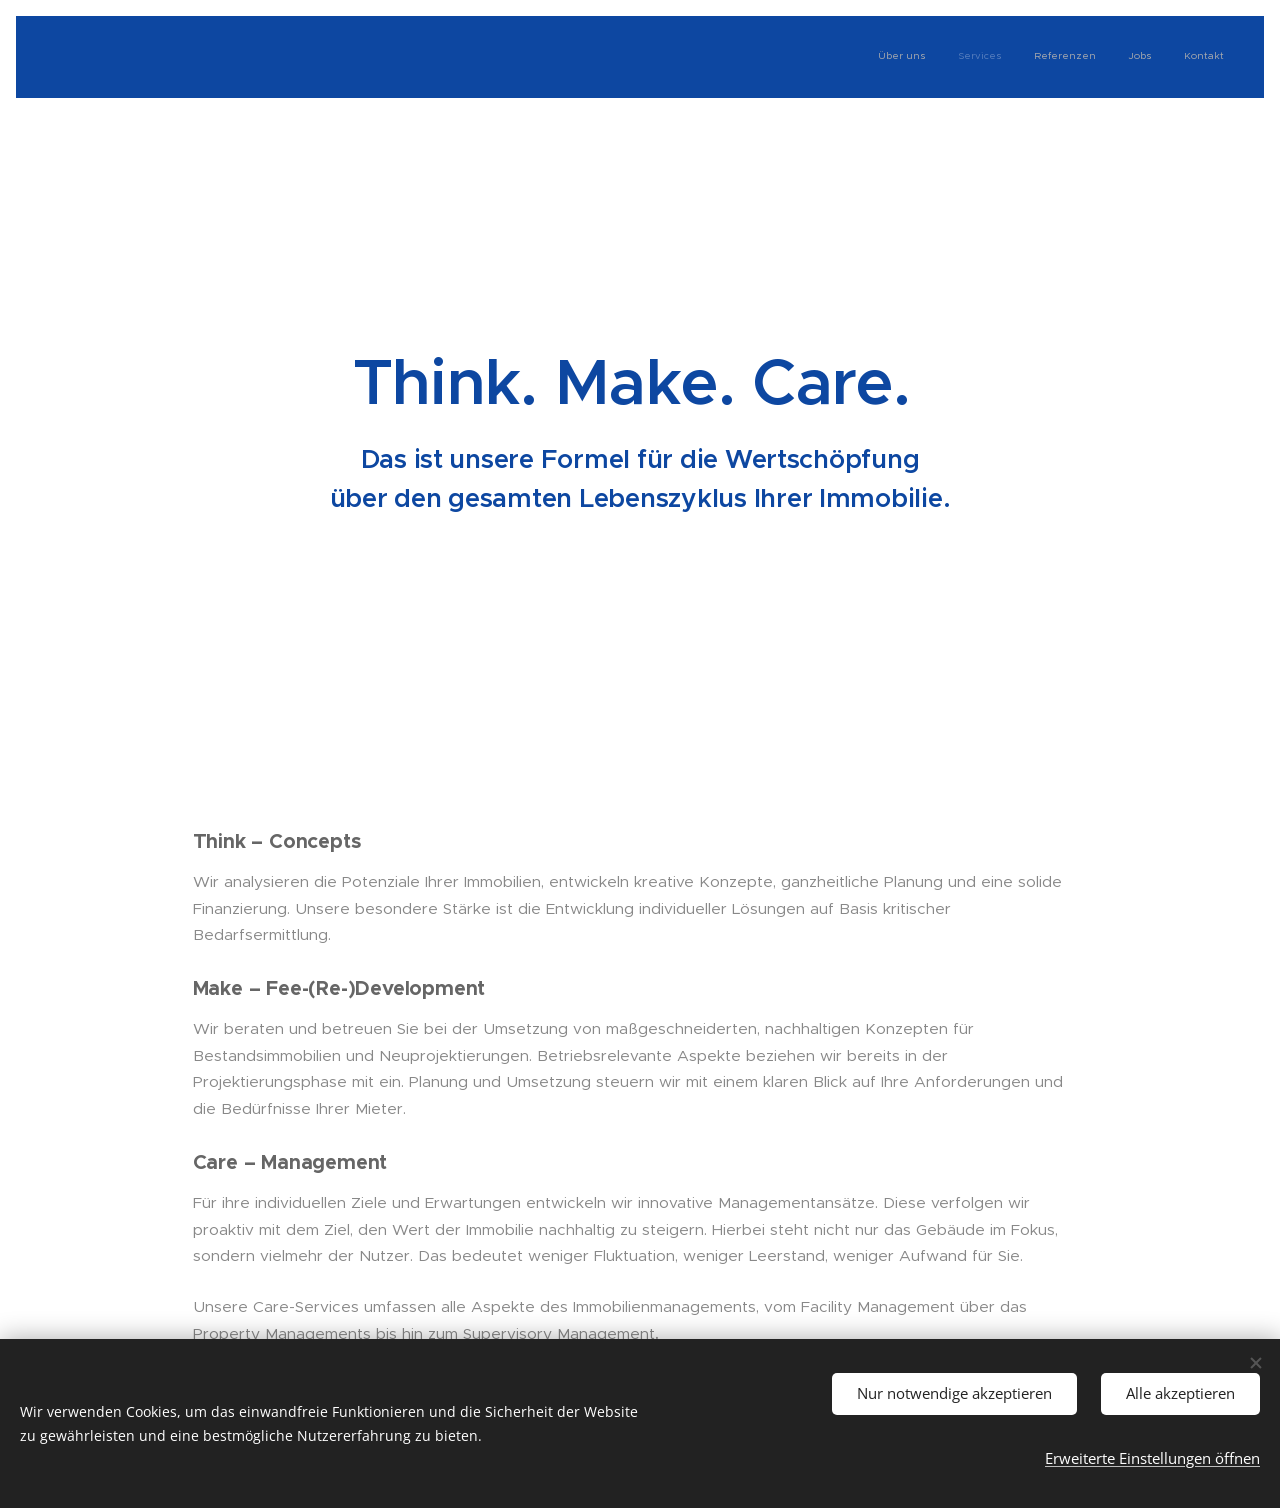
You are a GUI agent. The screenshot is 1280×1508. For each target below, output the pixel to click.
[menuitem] (1101, 57)
